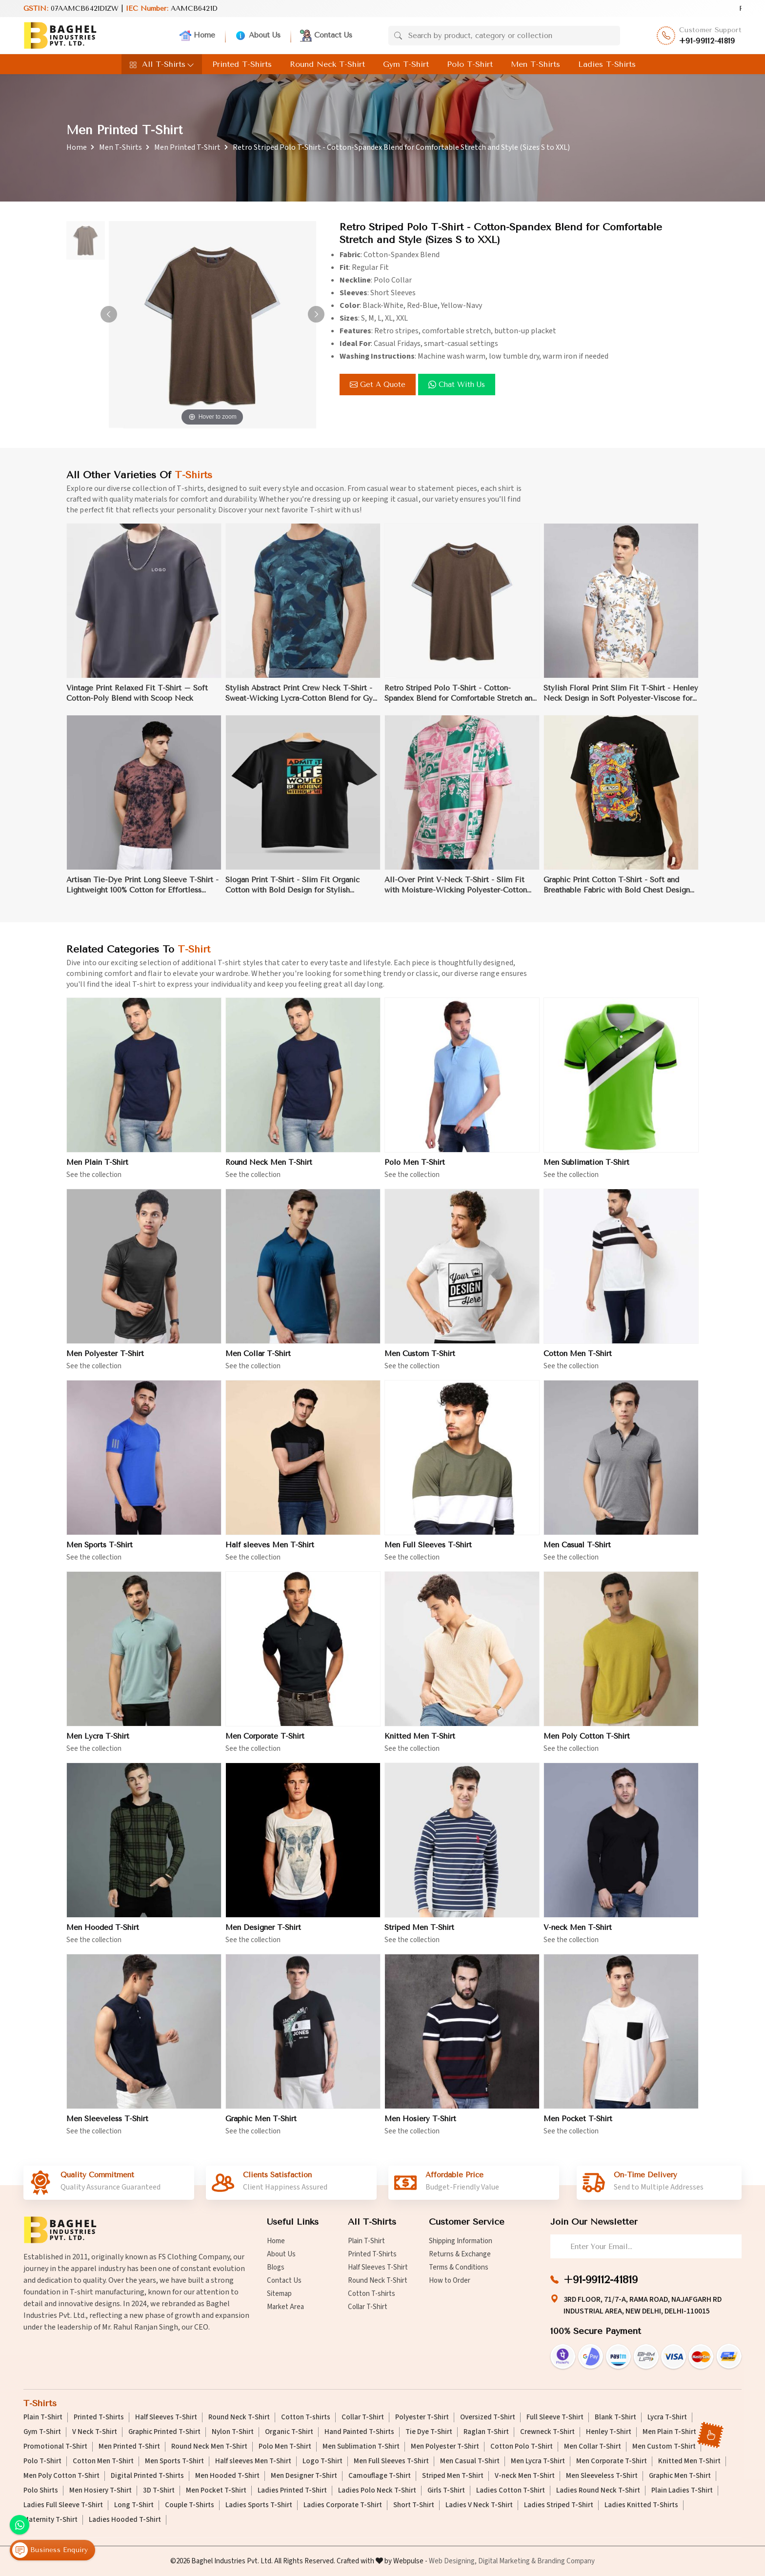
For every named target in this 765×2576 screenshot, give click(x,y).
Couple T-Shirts (189, 2505)
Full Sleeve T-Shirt (555, 2417)
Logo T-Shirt (322, 2461)
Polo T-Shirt (470, 64)
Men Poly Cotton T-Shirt (61, 2476)
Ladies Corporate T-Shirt (342, 2505)
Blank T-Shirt (615, 2417)
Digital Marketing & (507, 2561)
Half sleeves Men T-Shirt (253, 2461)
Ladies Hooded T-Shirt (125, 2520)
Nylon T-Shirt (233, 2432)
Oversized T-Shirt (487, 2417)
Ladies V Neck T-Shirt (479, 2505)
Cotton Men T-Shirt (103, 2461)
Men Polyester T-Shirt (445, 2447)
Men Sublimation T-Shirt (361, 2447)
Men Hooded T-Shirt (227, 2476)
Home (197, 35)
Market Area (285, 2307)
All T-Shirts (161, 64)
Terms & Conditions (458, 2267)
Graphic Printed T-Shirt (164, 2432)
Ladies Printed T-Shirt (292, 2490)
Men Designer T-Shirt (304, 2476)
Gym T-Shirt (406, 64)
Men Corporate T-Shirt (611, 2461)
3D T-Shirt (159, 2490)
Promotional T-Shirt (55, 2447)
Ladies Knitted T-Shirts (641, 2505)
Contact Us (326, 35)
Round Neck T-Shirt (327, 64)
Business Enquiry (50, 2550)
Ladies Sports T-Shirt (258, 2505)
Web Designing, (453, 2561)
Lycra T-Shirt (667, 2417)
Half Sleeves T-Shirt (378, 2267)
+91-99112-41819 (707, 41)
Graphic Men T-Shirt (680, 2476)
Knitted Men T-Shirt (689, 2461)
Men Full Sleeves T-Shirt (391, 2461)
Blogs (275, 2267)
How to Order (449, 2280)
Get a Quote (377, 384)
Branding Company (566, 2561)
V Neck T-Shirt (94, 2432)
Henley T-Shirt (608, 2432)
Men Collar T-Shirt (592, 2447)
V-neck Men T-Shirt (525, 2476)
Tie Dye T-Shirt (428, 2432)
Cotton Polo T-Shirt (521, 2447)
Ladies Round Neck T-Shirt (598, 2490)
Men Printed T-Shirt (187, 147)
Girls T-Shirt (446, 2490)
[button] (316, 314)
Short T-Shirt (413, 2505)
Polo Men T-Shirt (285, 2447)
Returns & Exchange (460, 2254)
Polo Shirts (40, 2490)
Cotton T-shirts (371, 2294)
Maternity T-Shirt (50, 2520)
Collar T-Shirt (367, 2307)
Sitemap (279, 2294)
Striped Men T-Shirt (452, 2476)
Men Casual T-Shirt (470, 2461)
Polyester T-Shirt (422, 2417)
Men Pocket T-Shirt (216, 2490)
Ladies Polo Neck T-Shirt (377, 2490)
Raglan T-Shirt (486, 2432)
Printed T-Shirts (242, 64)
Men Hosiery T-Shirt (100, 2490)
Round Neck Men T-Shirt (209, 2447)
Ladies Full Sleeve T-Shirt (63, 2505)
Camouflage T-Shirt (379, 2476)
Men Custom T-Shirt (664, 2447)
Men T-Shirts (535, 64)
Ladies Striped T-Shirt (558, 2505)
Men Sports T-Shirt (174, 2461)
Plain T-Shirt (366, 2241)
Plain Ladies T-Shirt (682, 2490)
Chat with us (456, 384)
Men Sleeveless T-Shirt (602, 2476)
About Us (258, 35)
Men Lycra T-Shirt (538, 2461)
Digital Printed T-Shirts (147, 2476)
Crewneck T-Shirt (547, 2432)
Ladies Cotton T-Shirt (510, 2490)
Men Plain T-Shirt (669, 2432)
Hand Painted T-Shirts (359, 2432)
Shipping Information (460, 2241)
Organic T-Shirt (289, 2432)
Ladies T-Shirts (607, 64)
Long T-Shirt (134, 2505)
